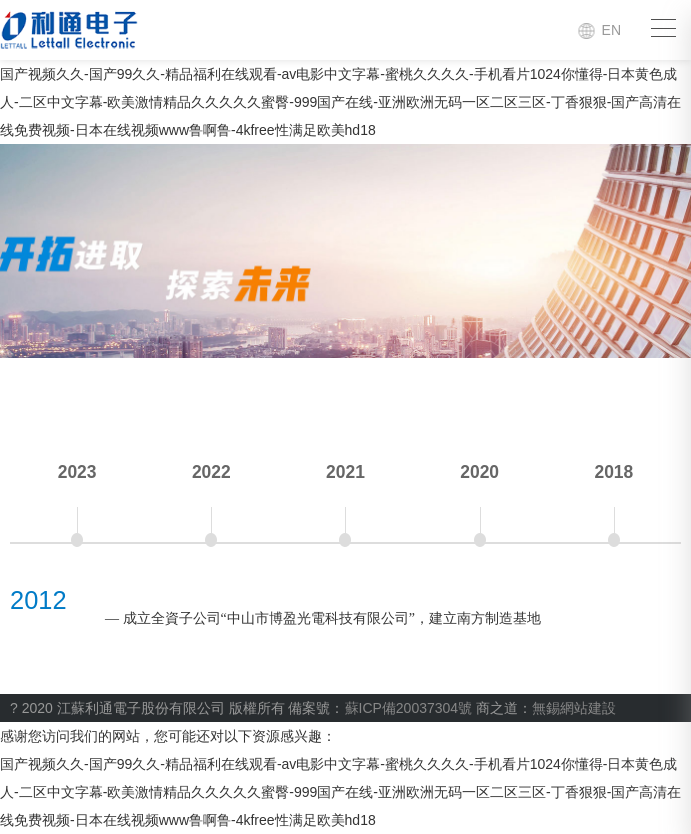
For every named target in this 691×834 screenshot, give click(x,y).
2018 (613, 472)
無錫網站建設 (574, 708)
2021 (345, 472)
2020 (479, 472)
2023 (77, 472)
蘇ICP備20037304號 (409, 708)
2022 (211, 472)
